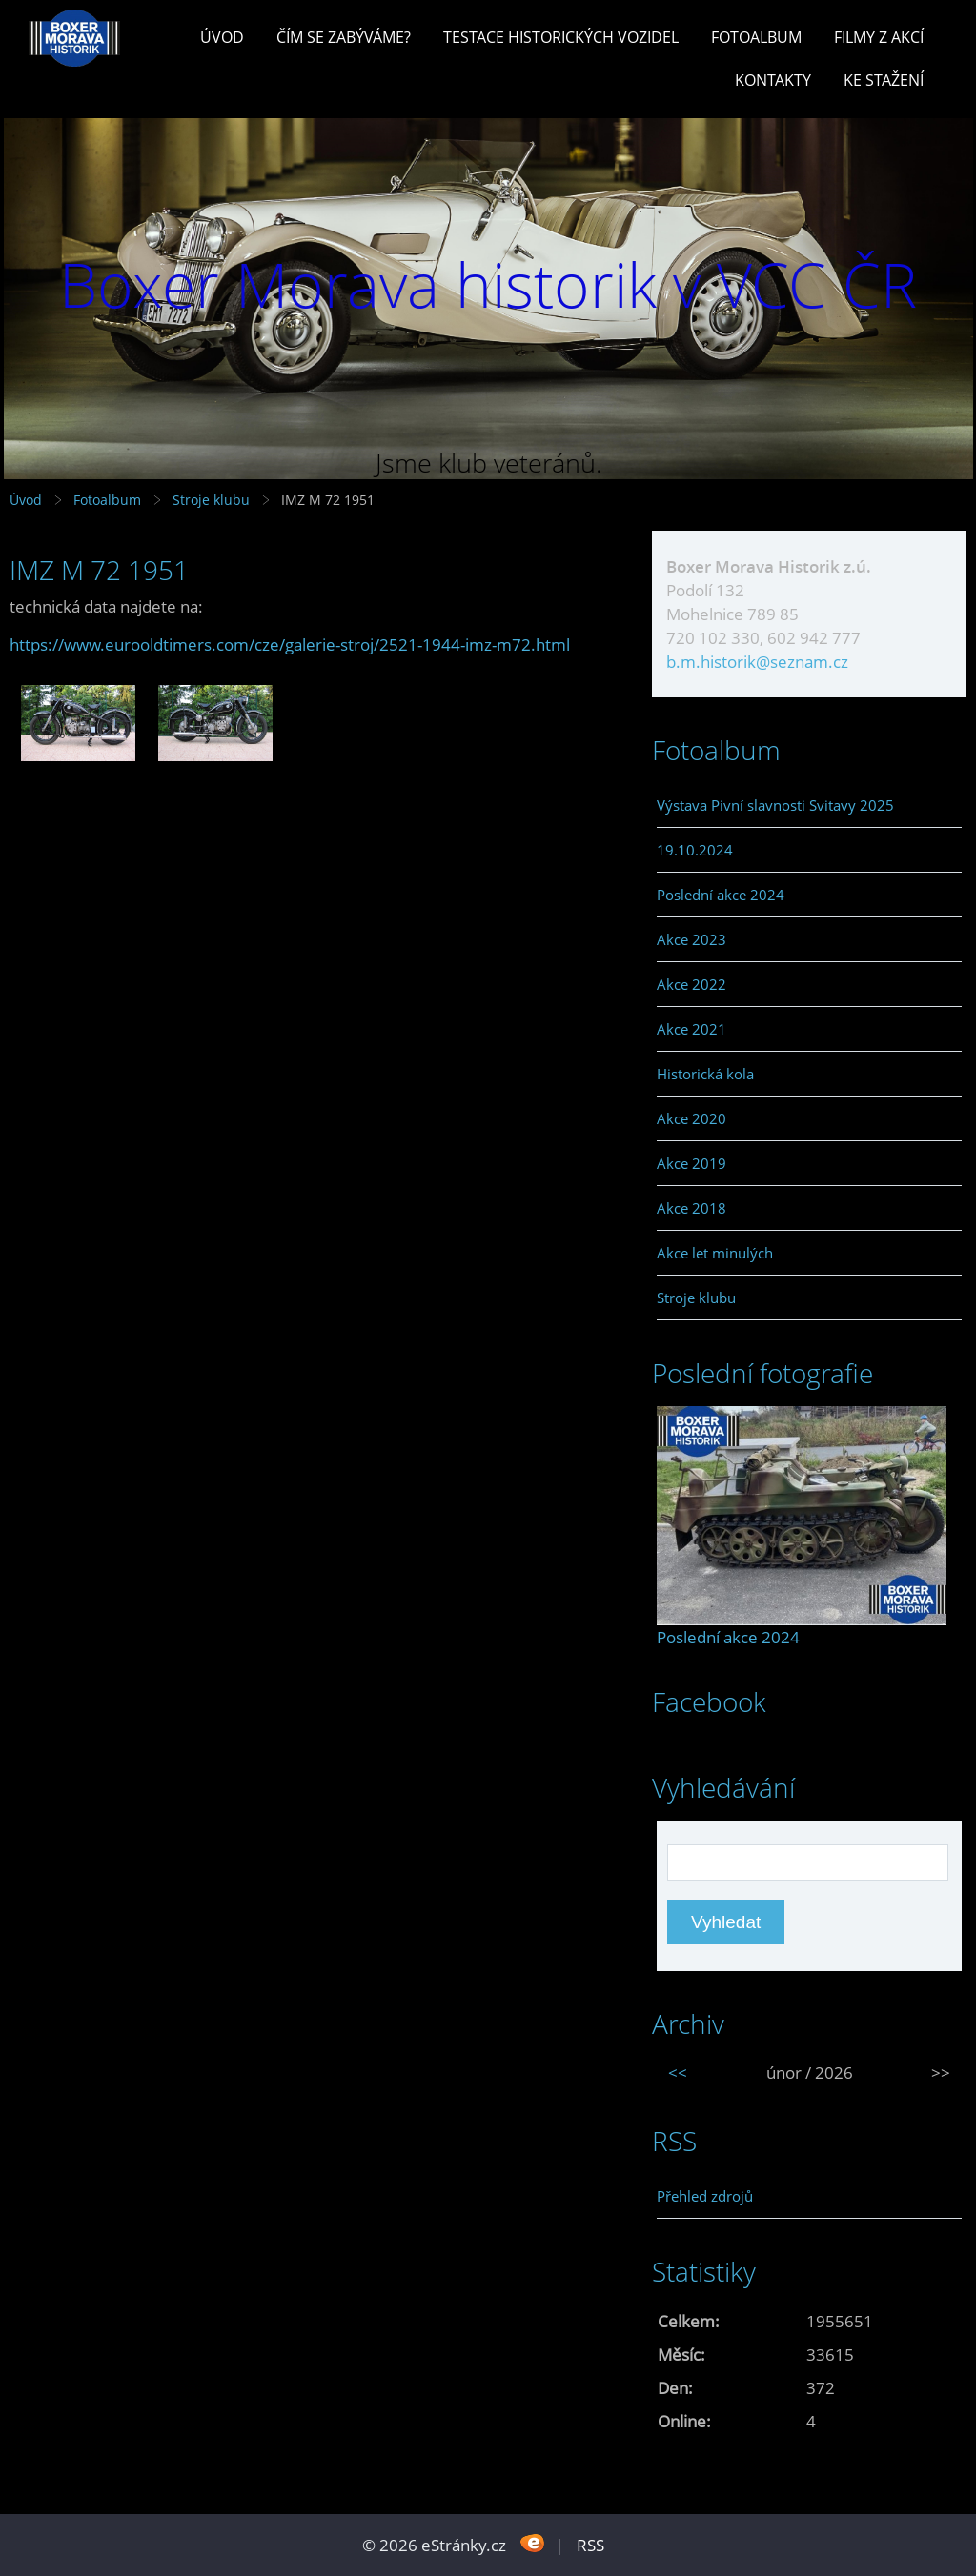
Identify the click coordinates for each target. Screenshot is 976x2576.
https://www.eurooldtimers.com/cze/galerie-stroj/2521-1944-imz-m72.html (290, 644)
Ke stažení (884, 80)
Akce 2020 (691, 1118)
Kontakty (773, 80)
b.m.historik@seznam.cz (757, 662)
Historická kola (705, 1073)
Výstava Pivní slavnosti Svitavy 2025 (775, 805)
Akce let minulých (715, 1252)
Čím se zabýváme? (343, 37)
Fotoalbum (756, 37)
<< (677, 2072)
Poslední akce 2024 (720, 894)
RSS (590, 2545)
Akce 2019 (691, 1163)
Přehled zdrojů (705, 2195)
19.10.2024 (695, 849)
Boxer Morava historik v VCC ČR (488, 284)
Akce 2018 (691, 1208)
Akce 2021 (691, 1028)
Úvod (222, 37)
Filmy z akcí (879, 37)
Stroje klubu (211, 500)
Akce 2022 (691, 984)
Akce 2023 (691, 939)
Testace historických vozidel (561, 37)
